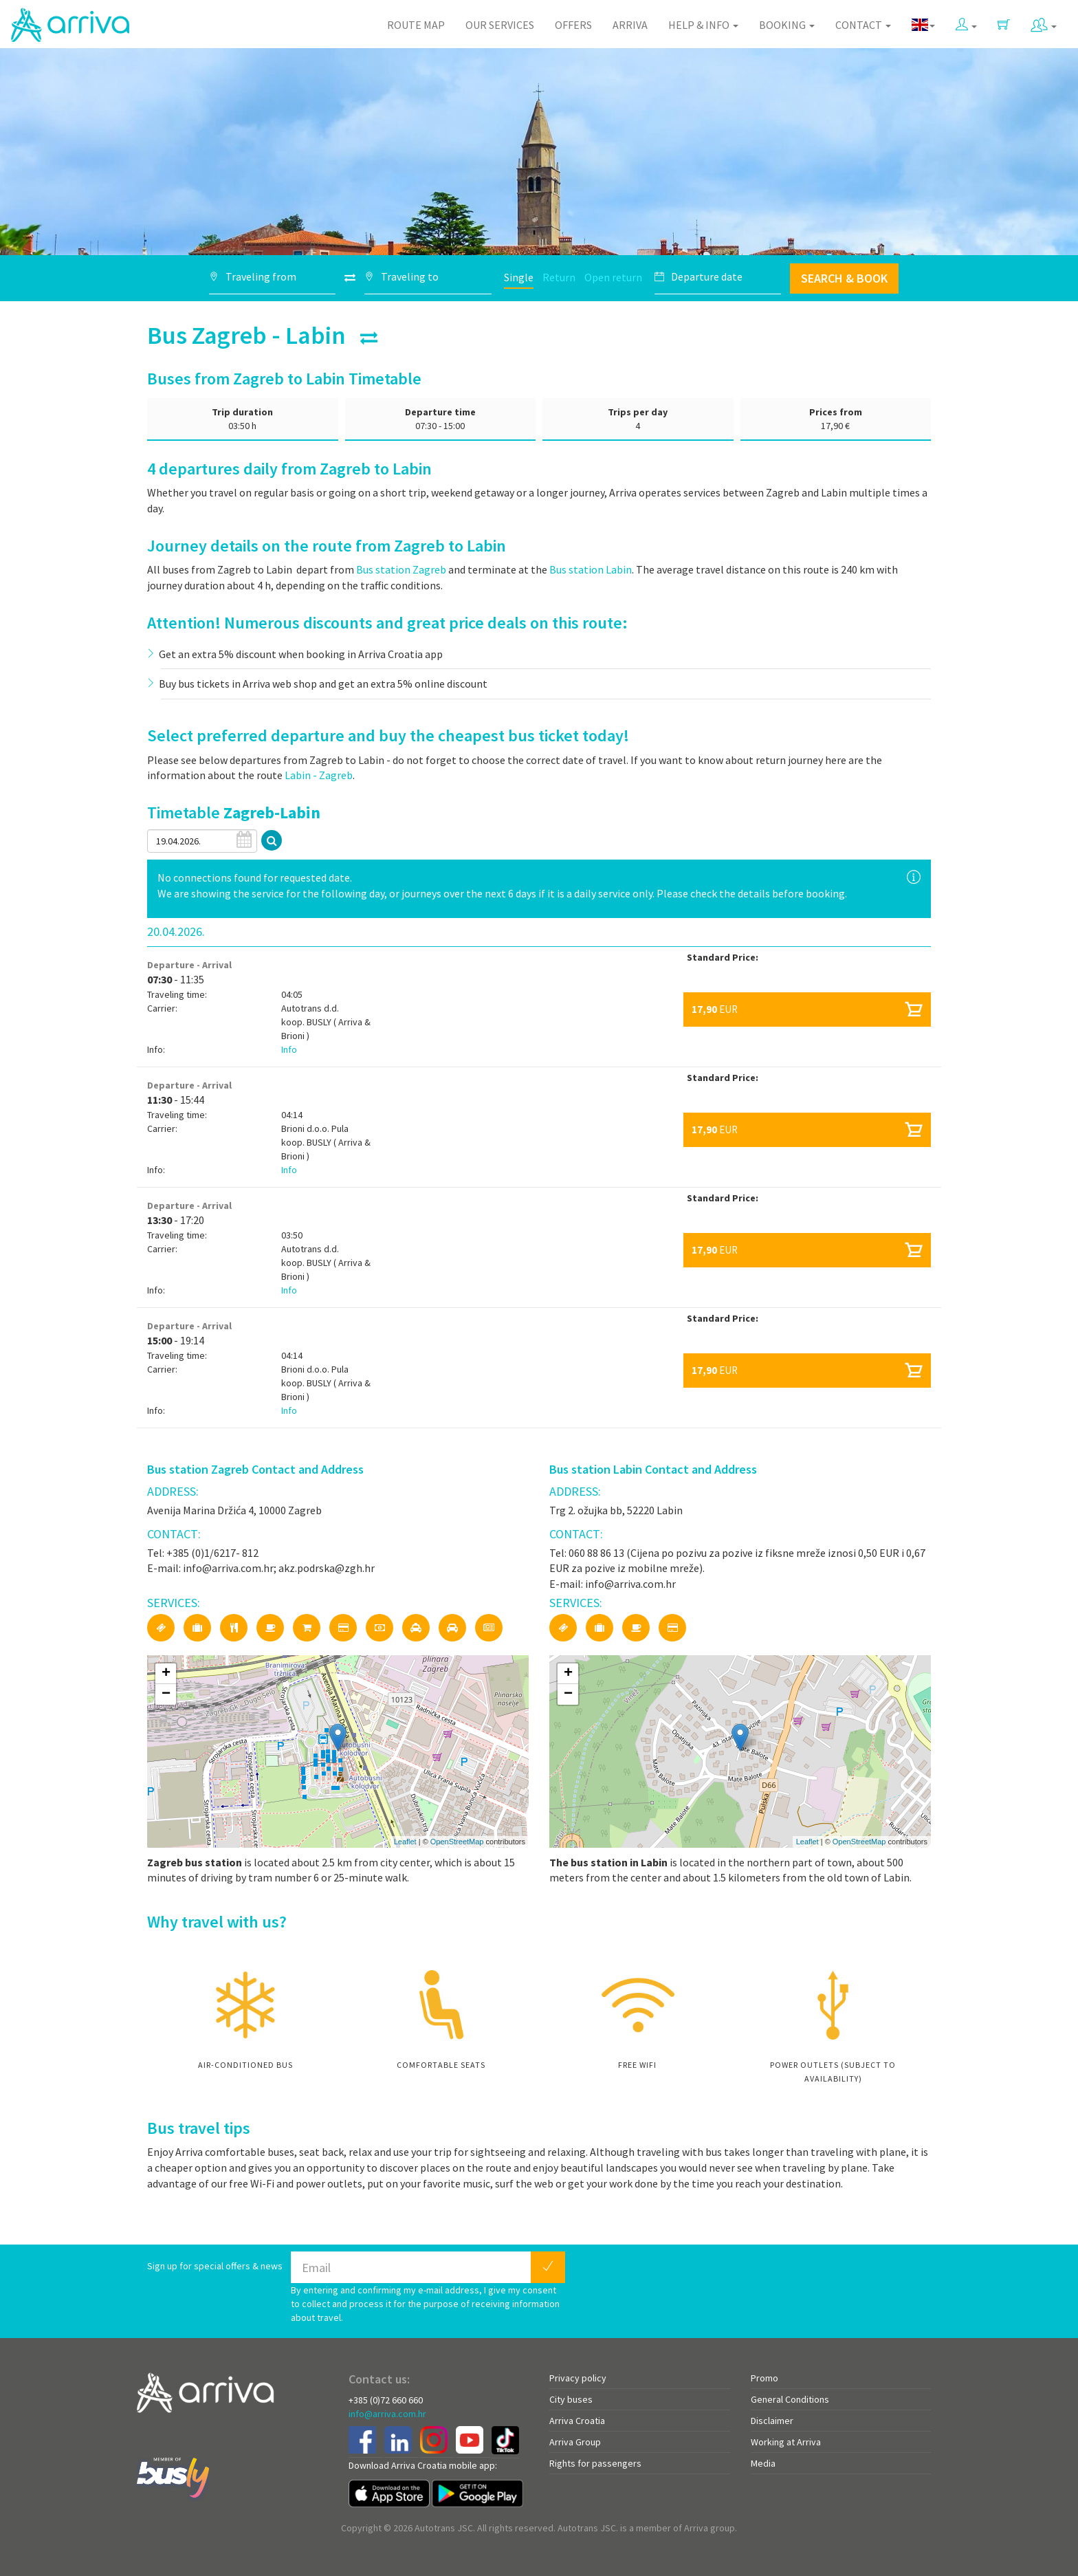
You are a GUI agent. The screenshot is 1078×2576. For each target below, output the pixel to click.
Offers (573, 25)
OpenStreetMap (457, 1841)
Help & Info (703, 25)
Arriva (630, 25)
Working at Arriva (786, 2442)
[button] (966, 22)
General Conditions (790, 2399)
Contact (863, 25)
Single (519, 277)
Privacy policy (577, 2378)
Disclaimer (772, 2420)
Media (763, 2463)
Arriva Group (575, 2442)
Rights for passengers (595, 2463)
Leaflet (405, 1841)
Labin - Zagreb (319, 775)
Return (558, 277)
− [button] (166, 1694)
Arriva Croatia (577, 2420)
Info (289, 1049)
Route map (416, 25)
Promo (764, 2378)
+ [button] (166, 1673)
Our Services (499, 25)
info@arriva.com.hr (387, 2414)
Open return (613, 277)
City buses (571, 2399)
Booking (787, 25)
